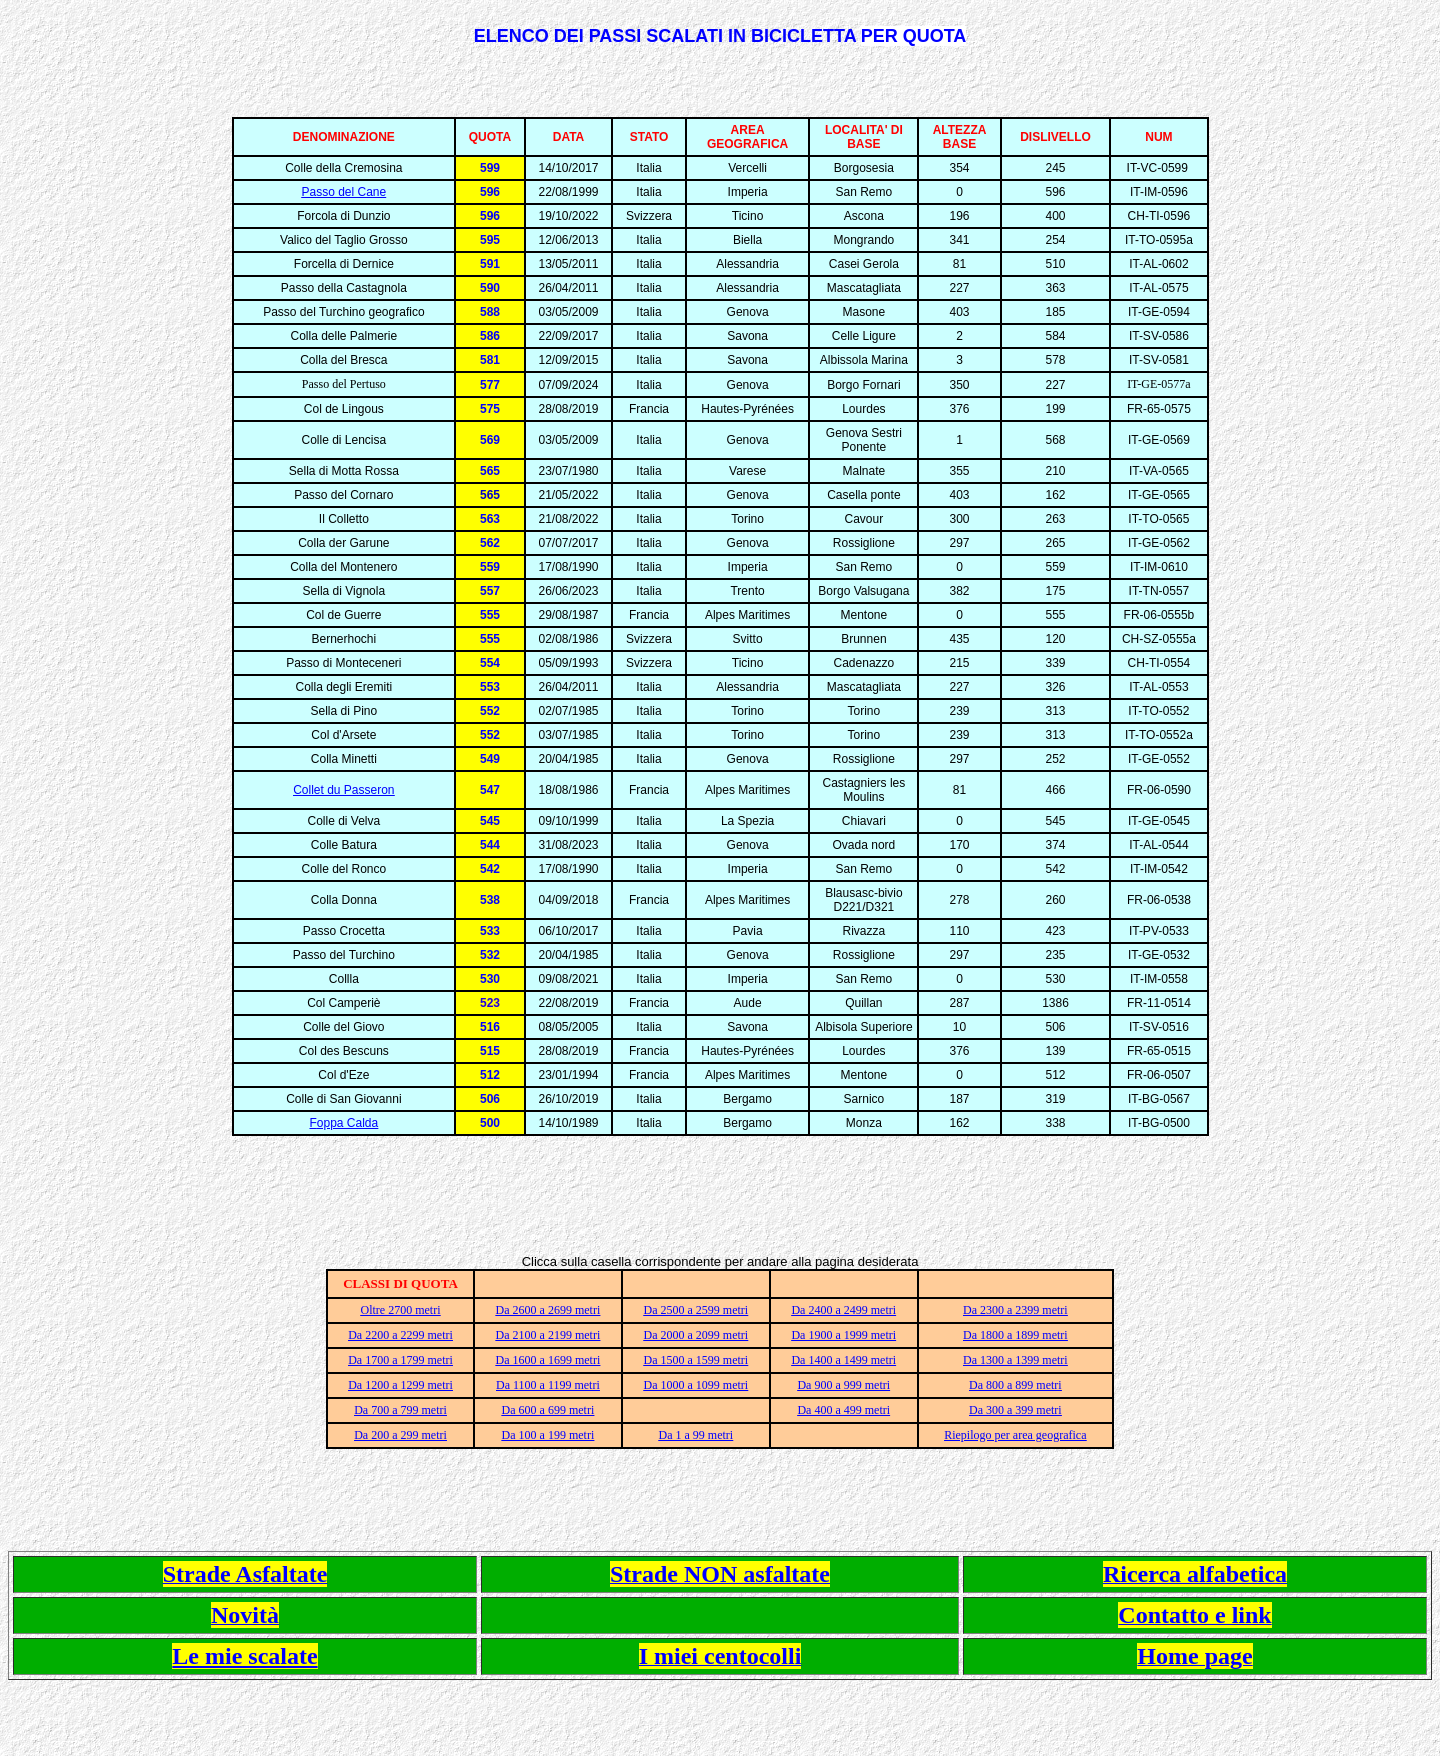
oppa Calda (347, 1123)
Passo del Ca (336, 192)
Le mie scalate (244, 1656)
